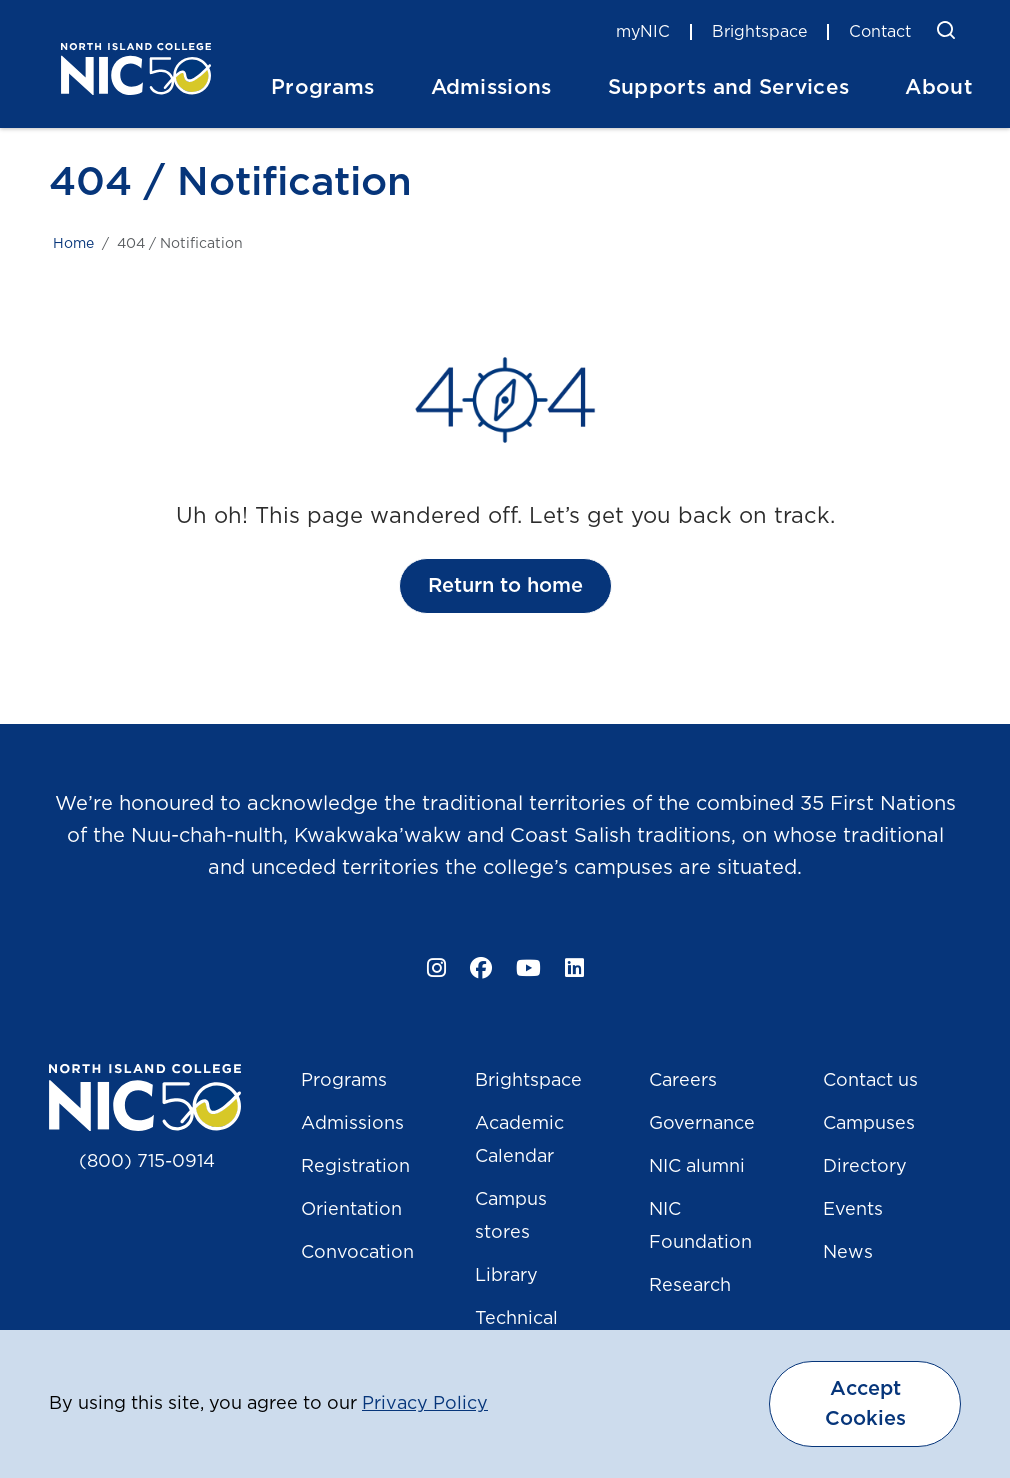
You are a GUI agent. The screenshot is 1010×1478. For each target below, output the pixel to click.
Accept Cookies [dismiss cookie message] (865, 1404)
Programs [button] (323, 87)
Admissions (352, 1124)
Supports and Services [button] (729, 87)
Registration (355, 1167)
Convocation (357, 1253)
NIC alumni (697, 1167)
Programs (344, 1081)
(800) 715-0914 (147, 1162)
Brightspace (759, 32)
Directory (865, 1167)
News (848, 1253)
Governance (702, 1124)
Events (853, 1210)
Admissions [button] (491, 87)
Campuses (869, 1124)
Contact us (870, 1081)
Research (690, 1286)
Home (73, 244)
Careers (683, 1081)
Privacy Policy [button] (425, 1404)
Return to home (505, 586)
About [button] (939, 87)
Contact (880, 32)
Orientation (351, 1210)
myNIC (643, 32)
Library (506, 1276)
